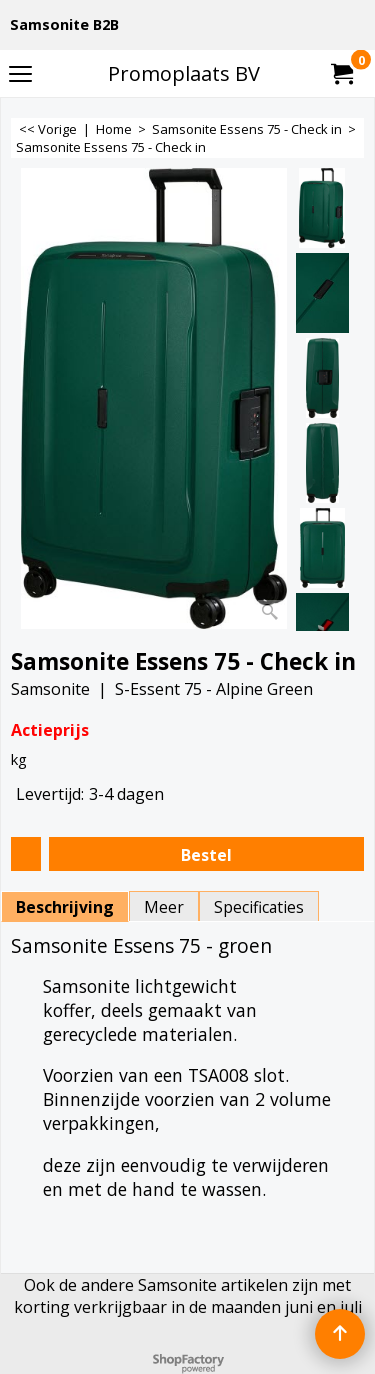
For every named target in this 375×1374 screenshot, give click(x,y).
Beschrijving (65, 907)
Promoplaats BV (184, 73)
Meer (164, 907)
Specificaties (259, 907)
